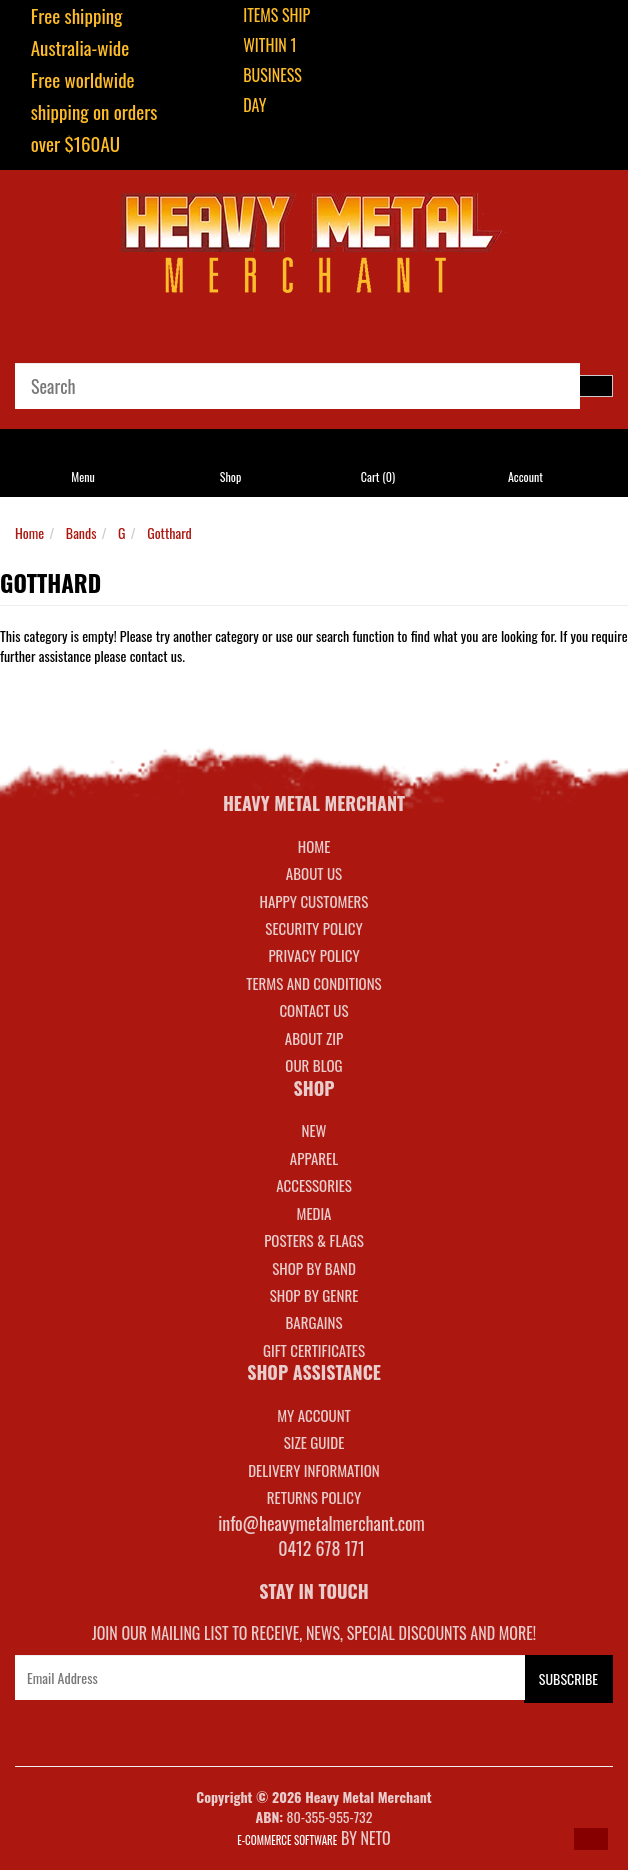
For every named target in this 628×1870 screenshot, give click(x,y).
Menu (83, 476)
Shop (230, 476)
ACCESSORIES (314, 1185)
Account (525, 476)
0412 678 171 (321, 1548)
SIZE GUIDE (314, 1442)
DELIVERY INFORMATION (314, 1470)
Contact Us (313, 1010)
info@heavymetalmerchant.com (321, 1523)
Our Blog (313, 1065)
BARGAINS (313, 1322)
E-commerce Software (287, 1840)
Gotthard (169, 532)
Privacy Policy (313, 955)
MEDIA (313, 1213)
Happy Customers (314, 901)
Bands (81, 532)
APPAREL (314, 1158)
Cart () (378, 476)
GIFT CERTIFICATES (314, 1350)
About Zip (314, 1038)
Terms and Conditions (313, 983)
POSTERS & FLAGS (314, 1240)
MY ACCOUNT (314, 1415)
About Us (314, 873)
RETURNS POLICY (314, 1497)
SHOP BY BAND (314, 1268)
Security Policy (313, 928)
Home (29, 532)
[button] (591, 1839)
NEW (314, 1130)
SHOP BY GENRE (314, 1295)
